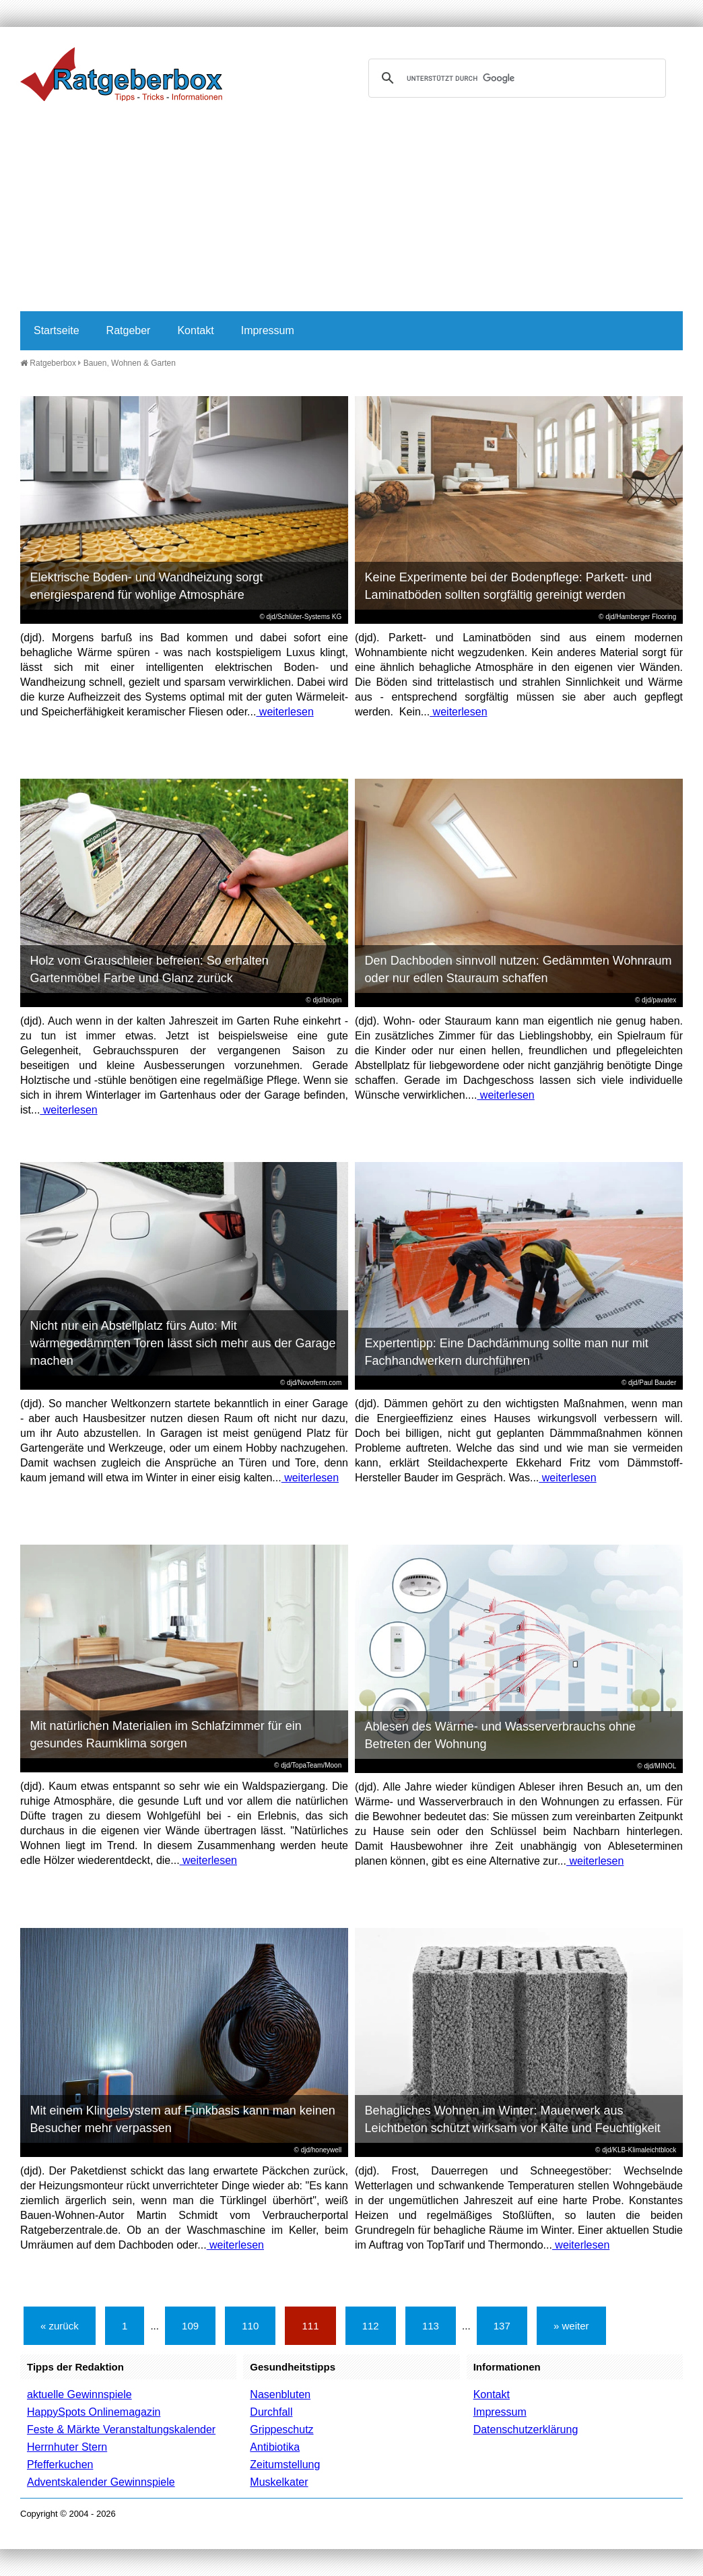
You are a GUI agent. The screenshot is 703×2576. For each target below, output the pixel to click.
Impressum (267, 330)
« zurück (59, 2325)
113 (430, 2325)
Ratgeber (128, 330)
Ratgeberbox (48, 363)
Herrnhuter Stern (67, 2447)
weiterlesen (284, 711)
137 (502, 2325)
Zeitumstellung (285, 2464)
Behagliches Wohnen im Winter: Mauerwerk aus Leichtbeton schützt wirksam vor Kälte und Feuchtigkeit (513, 2119)
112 (370, 2325)
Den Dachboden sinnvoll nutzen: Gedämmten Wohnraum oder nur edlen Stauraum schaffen (518, 969)
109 (190, 2325)
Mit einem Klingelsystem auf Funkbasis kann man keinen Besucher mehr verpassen (182, 2119)
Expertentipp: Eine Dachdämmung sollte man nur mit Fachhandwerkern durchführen (506, 1352)
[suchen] (515, 78)
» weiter (571, 2325)
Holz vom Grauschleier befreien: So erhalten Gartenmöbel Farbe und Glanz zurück (149, 969)
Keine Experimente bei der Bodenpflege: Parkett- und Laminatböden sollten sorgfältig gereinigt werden (508, 586)
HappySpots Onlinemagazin (93, 2412)
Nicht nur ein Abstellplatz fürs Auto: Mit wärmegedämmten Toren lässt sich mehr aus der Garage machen (183, 1343)
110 (250, 2325)
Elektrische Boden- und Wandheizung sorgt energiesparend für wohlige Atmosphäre (146, 586)
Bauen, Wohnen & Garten (129, 363)
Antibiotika (275, 2447)
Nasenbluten (280, 2394)
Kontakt (195, 330)
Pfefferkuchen (60, 2464)
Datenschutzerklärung (525, 2429)
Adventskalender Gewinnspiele (101, 2482)
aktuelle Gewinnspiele (79, 2394)
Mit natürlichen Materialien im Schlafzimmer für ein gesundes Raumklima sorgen (166, 1734)
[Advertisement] (351, 210)
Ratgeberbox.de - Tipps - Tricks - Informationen (121, 74)
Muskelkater (279, 2482)
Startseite (56, 330)
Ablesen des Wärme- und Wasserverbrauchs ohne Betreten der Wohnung (500, 1735)
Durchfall (271, 2412)
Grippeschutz (281, 2429)
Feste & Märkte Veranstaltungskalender (121, 2429)
